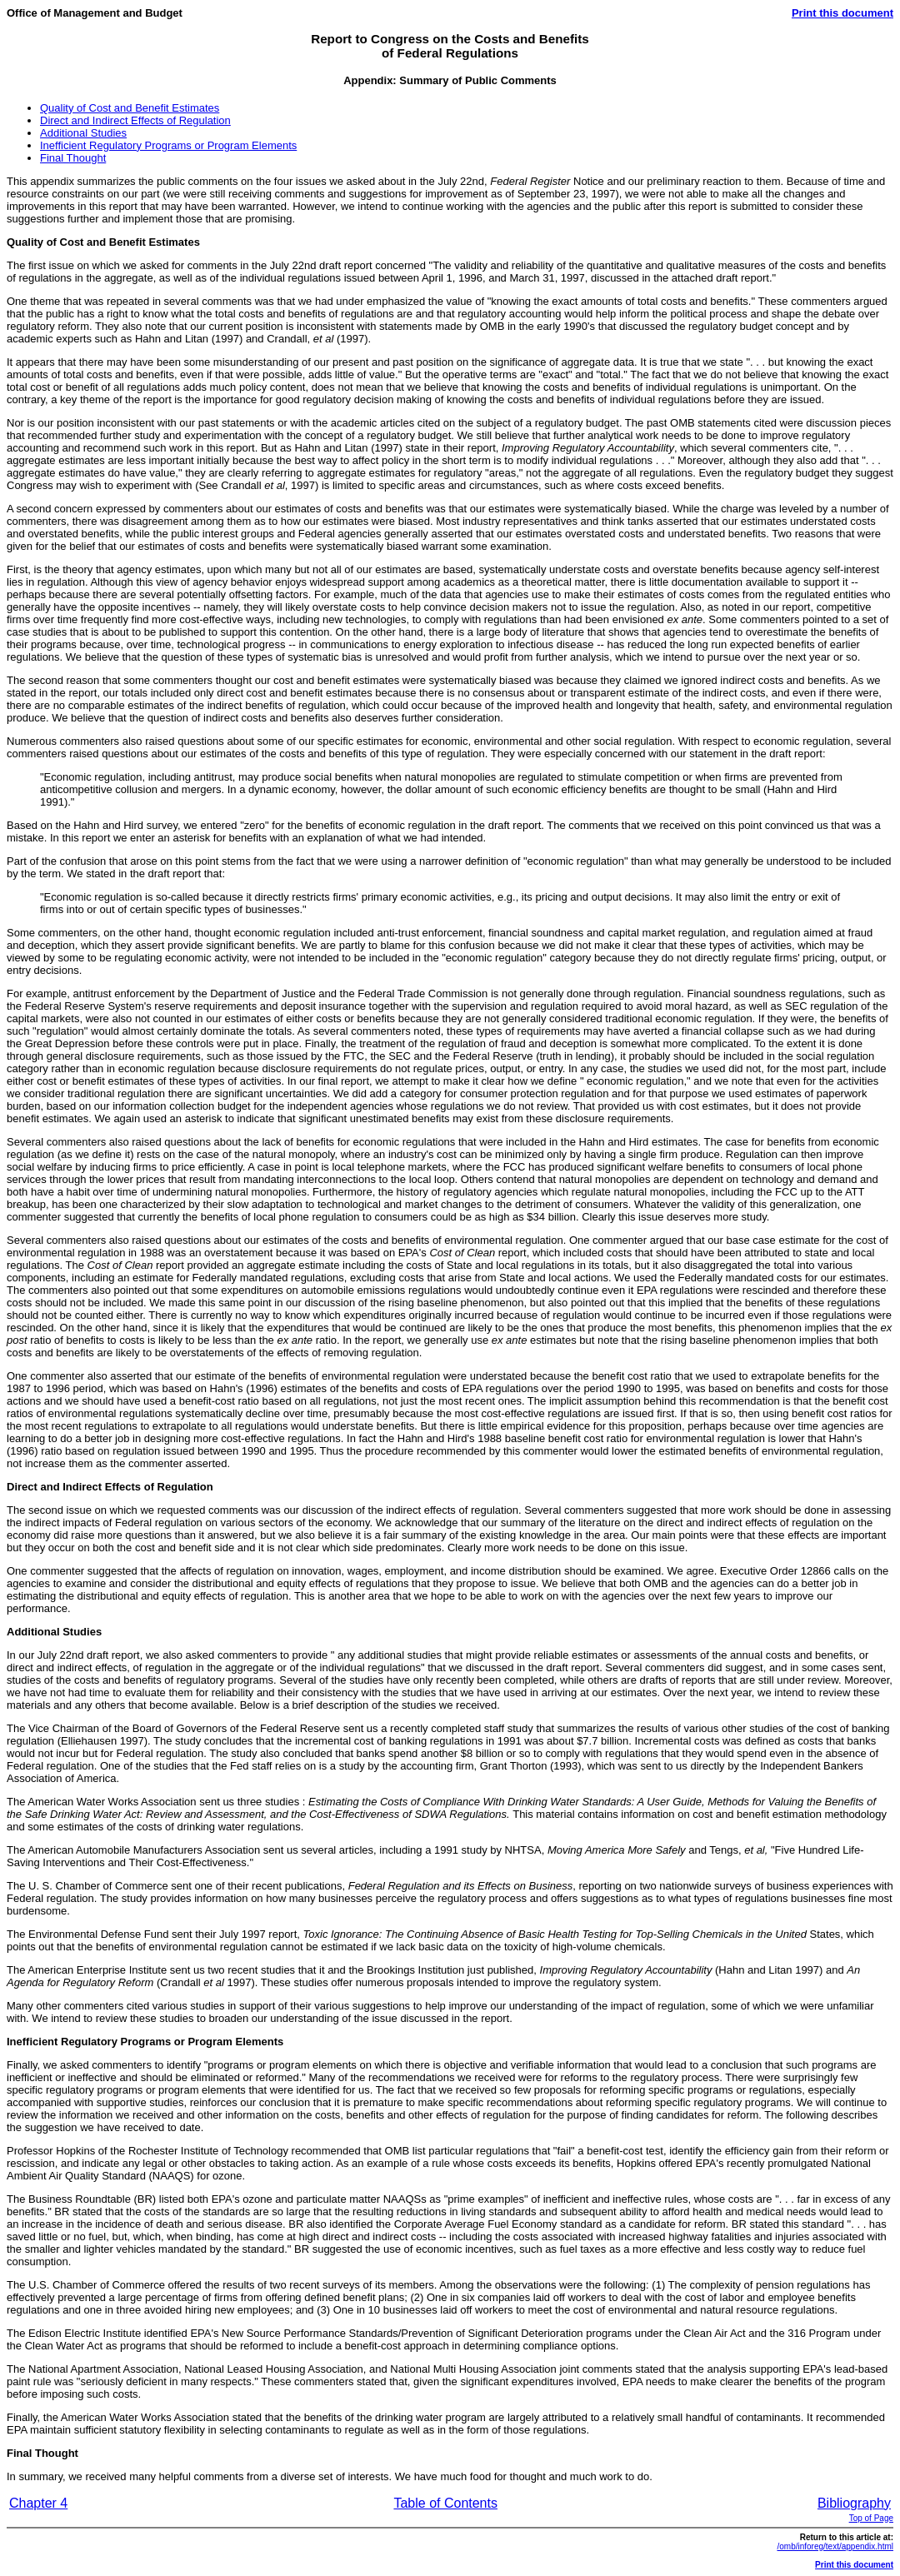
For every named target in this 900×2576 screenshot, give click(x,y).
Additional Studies (83, 133)
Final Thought (73, 158)
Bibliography (854, 2503)
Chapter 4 (38, 2503)
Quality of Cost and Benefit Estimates (129, 108)
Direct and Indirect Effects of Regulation (135, 120)
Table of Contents (445, 2503)
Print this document (842, 13)
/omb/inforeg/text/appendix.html (835, 2546)
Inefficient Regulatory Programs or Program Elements (168, 145)
